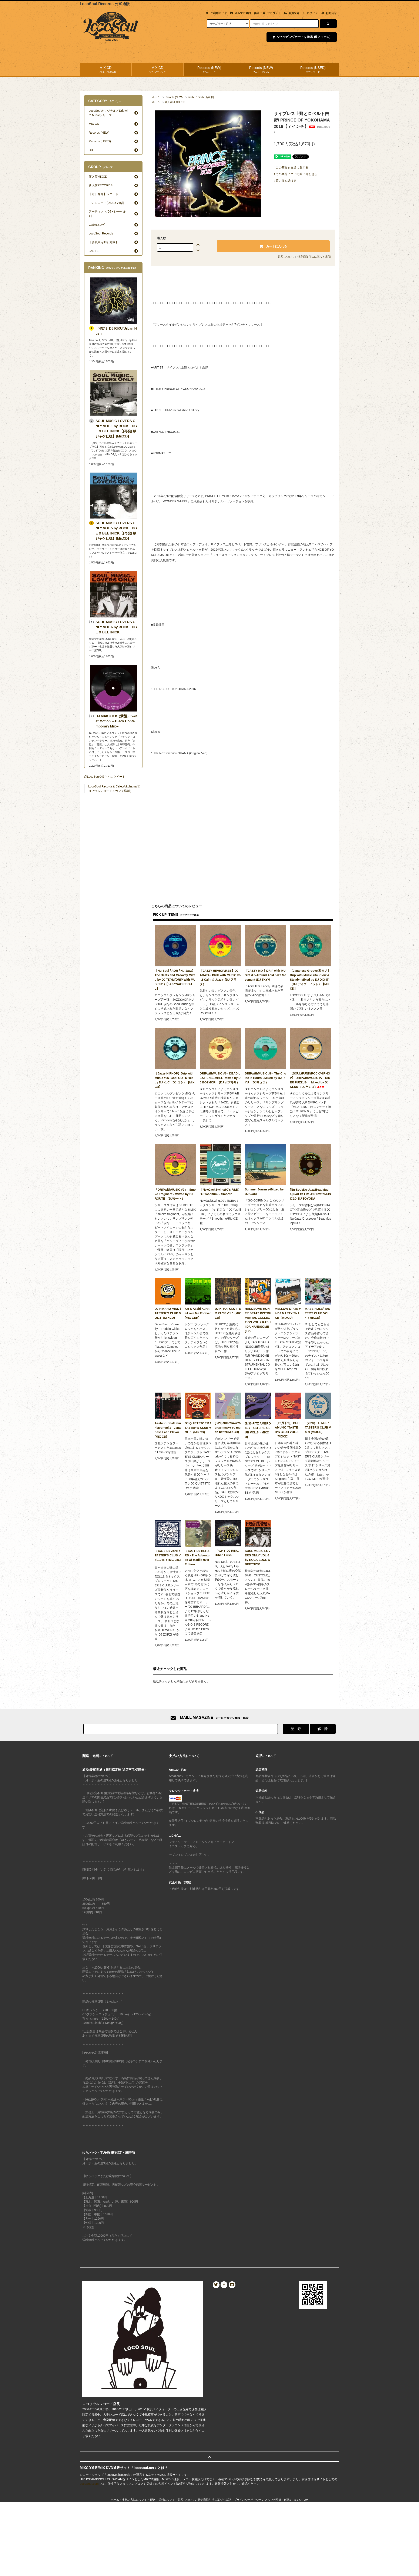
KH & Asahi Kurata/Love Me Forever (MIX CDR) (198, 1313)
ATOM (304, 2499)
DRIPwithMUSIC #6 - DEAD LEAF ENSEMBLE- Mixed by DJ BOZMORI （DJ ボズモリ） (220, 1078)
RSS (295, 2499)
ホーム (156, 97)
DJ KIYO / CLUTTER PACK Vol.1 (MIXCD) (228, 1313)
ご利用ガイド (218, 13)
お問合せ (331, 13)
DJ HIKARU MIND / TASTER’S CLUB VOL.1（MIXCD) (168, 1313)
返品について (286, 256)
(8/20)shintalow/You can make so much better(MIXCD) (228, 1427)
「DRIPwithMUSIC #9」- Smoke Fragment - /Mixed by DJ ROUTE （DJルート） (175, 1194)
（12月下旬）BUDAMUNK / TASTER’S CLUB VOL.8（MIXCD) (287, 1429)
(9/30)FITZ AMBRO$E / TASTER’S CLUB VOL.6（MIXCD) (258, 1430)
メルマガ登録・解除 (246, 13)
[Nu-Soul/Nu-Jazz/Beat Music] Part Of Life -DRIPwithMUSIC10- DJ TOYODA (310, 1194)
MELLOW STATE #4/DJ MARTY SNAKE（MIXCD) (288, 1313)
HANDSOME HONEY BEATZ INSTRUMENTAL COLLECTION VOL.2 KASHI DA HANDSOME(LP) (258, 1320)
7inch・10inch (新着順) (201, 97)
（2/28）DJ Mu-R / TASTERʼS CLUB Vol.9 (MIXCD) (318, 1427)
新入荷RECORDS (175, 102)
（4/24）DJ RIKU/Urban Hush (227, 1553)
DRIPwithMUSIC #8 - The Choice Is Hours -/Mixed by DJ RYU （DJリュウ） (265, 1078)
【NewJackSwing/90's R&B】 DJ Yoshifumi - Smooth (220, 1192)
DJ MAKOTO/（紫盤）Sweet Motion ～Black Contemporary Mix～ (116, 721)
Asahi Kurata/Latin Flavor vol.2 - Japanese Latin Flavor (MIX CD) (168, 1430)
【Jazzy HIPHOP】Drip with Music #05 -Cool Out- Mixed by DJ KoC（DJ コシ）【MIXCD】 (174, 1080)
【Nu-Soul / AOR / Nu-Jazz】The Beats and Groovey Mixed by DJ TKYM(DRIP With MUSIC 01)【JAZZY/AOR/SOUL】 (175, 979)
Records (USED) (313, 70)
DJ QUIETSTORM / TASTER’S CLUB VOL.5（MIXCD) (198, 1428)
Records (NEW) (209, 70)
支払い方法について (134, 2499)
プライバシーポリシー (248, 2499)
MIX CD (105, 70)
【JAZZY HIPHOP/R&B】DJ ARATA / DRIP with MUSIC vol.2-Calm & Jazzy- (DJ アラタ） (220, 977)
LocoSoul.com (89, 2483)
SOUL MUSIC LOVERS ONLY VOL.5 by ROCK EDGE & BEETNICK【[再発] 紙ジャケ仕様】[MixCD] (116, 530)
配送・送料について (162, 2499)
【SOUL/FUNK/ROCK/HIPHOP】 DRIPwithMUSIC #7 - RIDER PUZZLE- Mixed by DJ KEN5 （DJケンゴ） (310, 1080)
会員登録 (293, 13)
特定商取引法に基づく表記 (314, 256)
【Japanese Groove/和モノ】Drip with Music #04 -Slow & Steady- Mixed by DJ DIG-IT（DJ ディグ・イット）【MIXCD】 (310, 979)
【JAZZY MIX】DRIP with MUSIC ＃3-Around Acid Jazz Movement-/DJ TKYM (265, 975)
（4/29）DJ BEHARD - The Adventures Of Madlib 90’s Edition (198, 1557)
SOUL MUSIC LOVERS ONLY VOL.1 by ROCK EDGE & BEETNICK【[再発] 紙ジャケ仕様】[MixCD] (116, 428)
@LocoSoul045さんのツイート (104, 776)
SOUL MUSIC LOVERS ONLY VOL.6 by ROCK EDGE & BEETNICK (257, 1557)
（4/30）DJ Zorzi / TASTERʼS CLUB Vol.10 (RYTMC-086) (168, 1556)
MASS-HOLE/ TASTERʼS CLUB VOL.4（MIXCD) (317, 1313)
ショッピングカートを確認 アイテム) (301, 37)
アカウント (274, 13)
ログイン (312, 13)
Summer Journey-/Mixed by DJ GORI (264, 1192)
